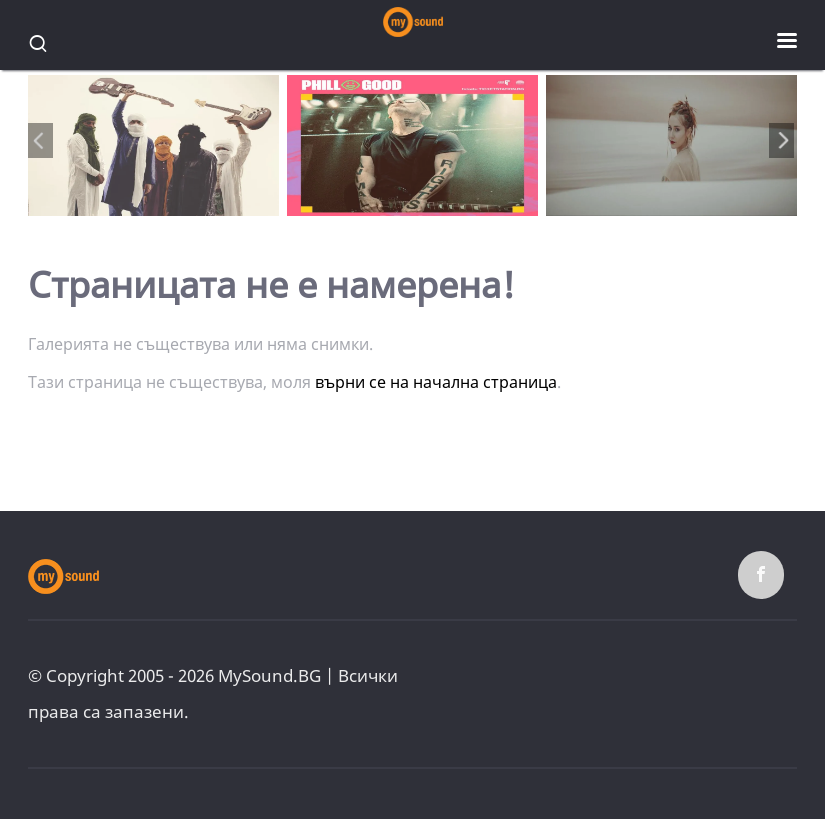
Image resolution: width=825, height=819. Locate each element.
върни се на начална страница (436, 382)
